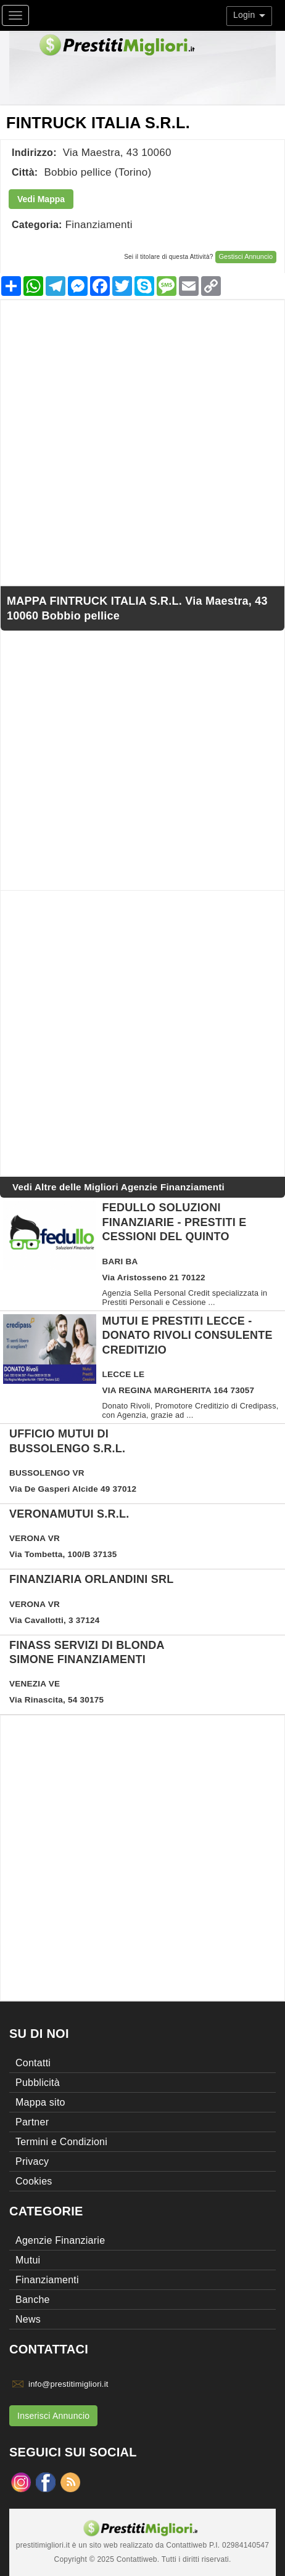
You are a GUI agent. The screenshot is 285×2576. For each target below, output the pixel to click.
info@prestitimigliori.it (68, 2384)
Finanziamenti (99, 225)
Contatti (33, 2063)
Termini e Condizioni (61, 2141)
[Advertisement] (142, 442)
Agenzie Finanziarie (60, 2240)
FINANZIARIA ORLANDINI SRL (91, 1579)
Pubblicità (37, 2082)
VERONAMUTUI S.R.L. (69, 1514)
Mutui (27, 2260)
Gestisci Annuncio (246, 256)
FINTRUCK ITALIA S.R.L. (98, 122)
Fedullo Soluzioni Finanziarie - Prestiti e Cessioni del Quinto (174, 1222)
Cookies (33, 2181)
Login (249, 15)
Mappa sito (40, 2102)
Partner (32, 2122)
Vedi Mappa (41, 199)
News (28, 2319)
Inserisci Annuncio (53, 2416)
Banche (32, 2299)
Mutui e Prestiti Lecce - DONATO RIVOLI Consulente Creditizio (187, 1335)
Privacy (32, 2161)
